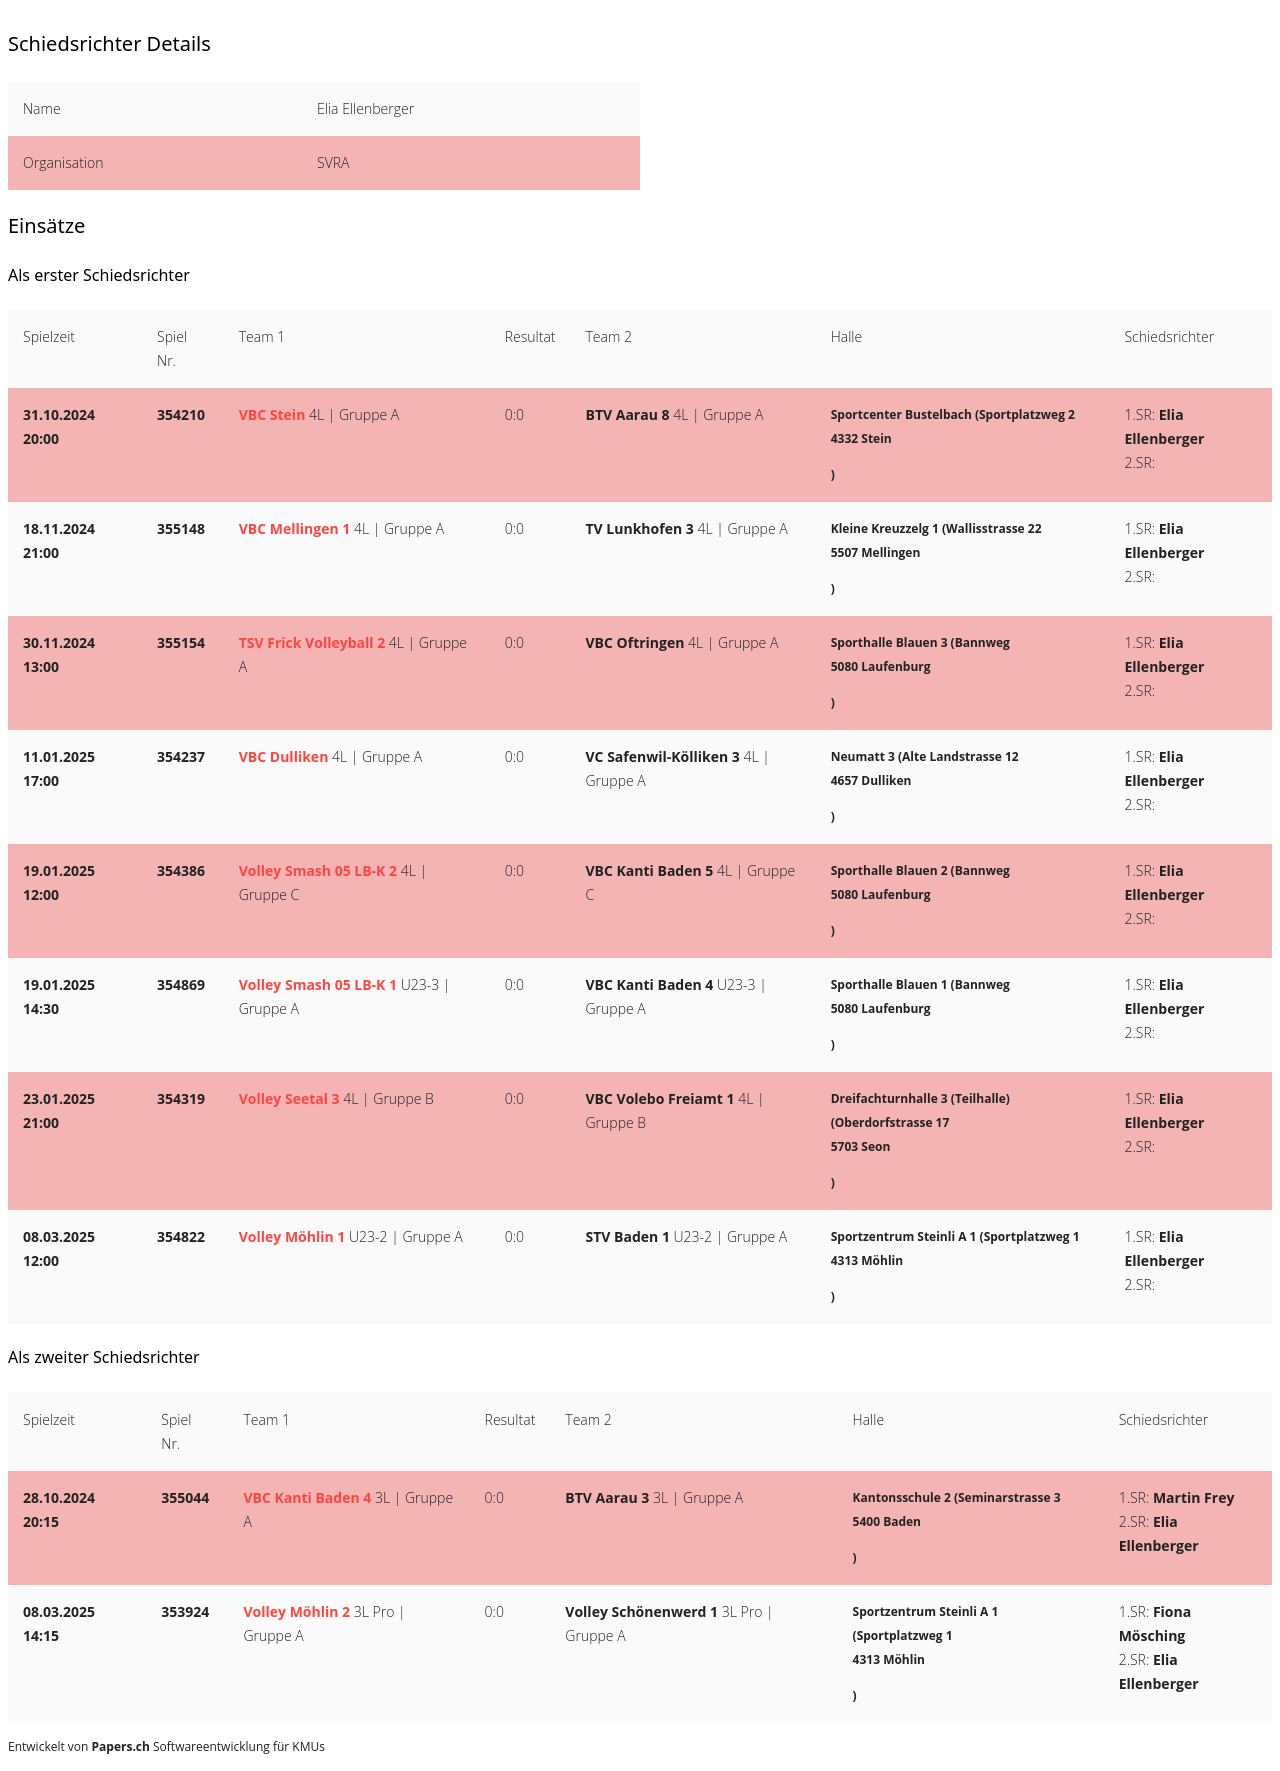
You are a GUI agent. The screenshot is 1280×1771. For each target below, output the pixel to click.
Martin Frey (1193, 1497)
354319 (181, 1098)
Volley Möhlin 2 (296, 1611)
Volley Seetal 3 (289, 1098)
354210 (181, 414)
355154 (181, 642)
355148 (181, 528)
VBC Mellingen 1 (295, 528)
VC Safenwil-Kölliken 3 (663, 756)
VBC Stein (272, 414)
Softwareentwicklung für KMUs (208, 1746)
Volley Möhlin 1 (292, 1236)
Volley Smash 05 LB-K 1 (318, 984)
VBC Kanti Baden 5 (650, 870)
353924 (185, 1611)
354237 (181, 756)
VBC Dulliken (284, 756)
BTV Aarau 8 (628, 414)
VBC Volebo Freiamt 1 (660, 1098)
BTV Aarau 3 (607, 1497)
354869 (181, 984)
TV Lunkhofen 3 (640, 528)
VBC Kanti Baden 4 (650, 984)
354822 (181, 1236)
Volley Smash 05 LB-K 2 (318, 870)
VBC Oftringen (635, 642)
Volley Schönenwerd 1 (641, 1611)
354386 (181, 870)
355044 (185, 1497)
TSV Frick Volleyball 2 (312, 642)
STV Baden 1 (628, 1236)
